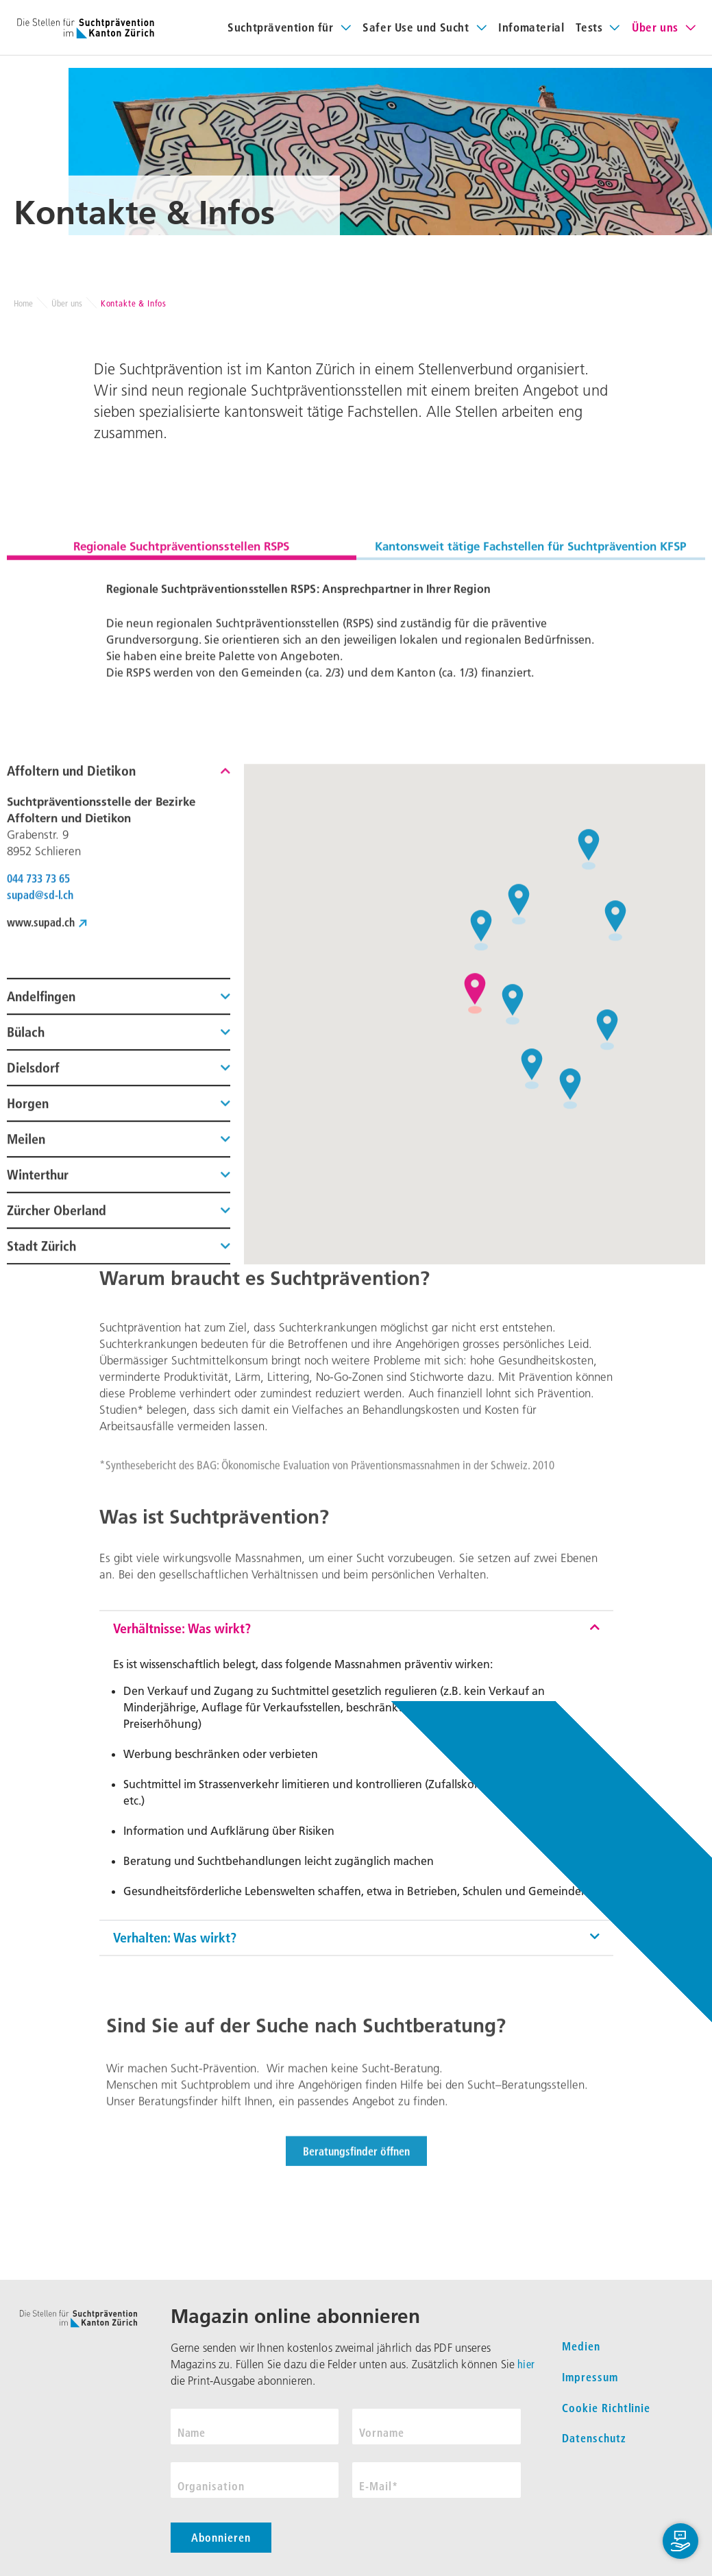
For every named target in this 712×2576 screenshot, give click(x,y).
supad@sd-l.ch (40, 1168)
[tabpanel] (356, 759)
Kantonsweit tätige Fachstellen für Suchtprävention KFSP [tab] (530, 660)
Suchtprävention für (280, 27)
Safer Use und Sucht (416, 27)
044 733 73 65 (38, 1152)
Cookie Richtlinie (606, 2408)
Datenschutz (594, 2438)
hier (526, 2364)
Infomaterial (531, 27)
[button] (118, 1049)
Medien (581, 2346)
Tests (589, 27)
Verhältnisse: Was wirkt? (182, 1750)
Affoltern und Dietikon (71, 1044)
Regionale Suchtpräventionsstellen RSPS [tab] (181, 660)
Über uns (655, 27)
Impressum (590, 2377)
